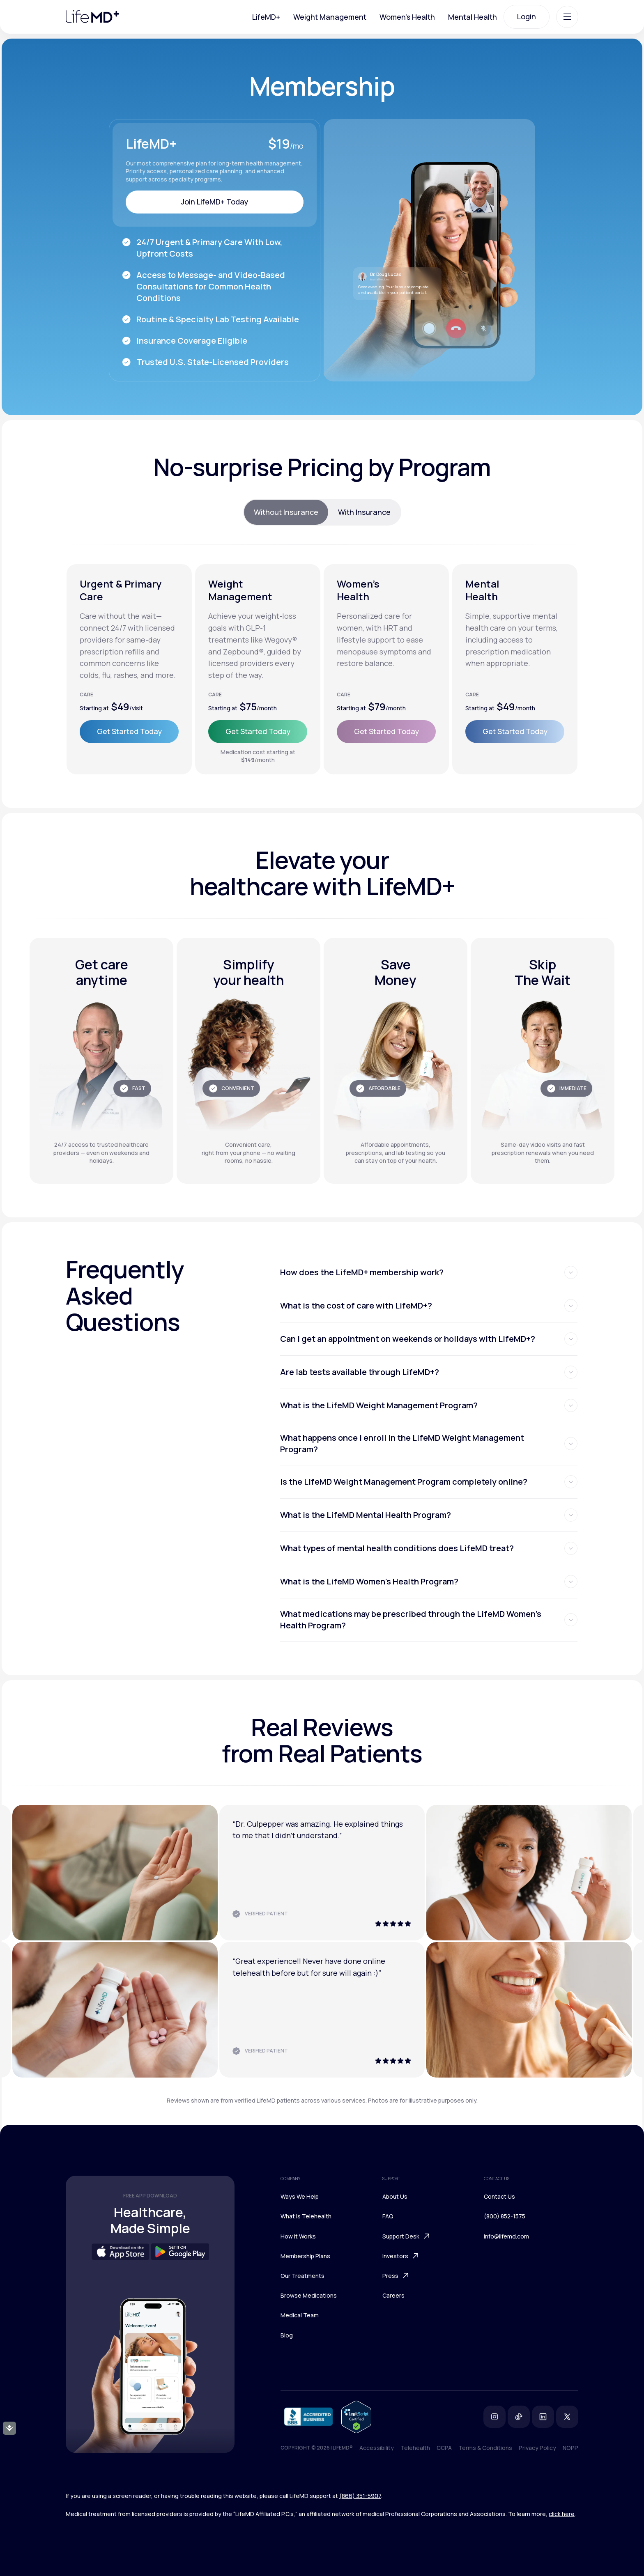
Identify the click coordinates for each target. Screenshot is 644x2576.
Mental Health (472, 17)
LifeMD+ (266, 17)
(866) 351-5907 (360, 2496)
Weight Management (329, 17)
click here (562, 2514)
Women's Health (407, 17)
